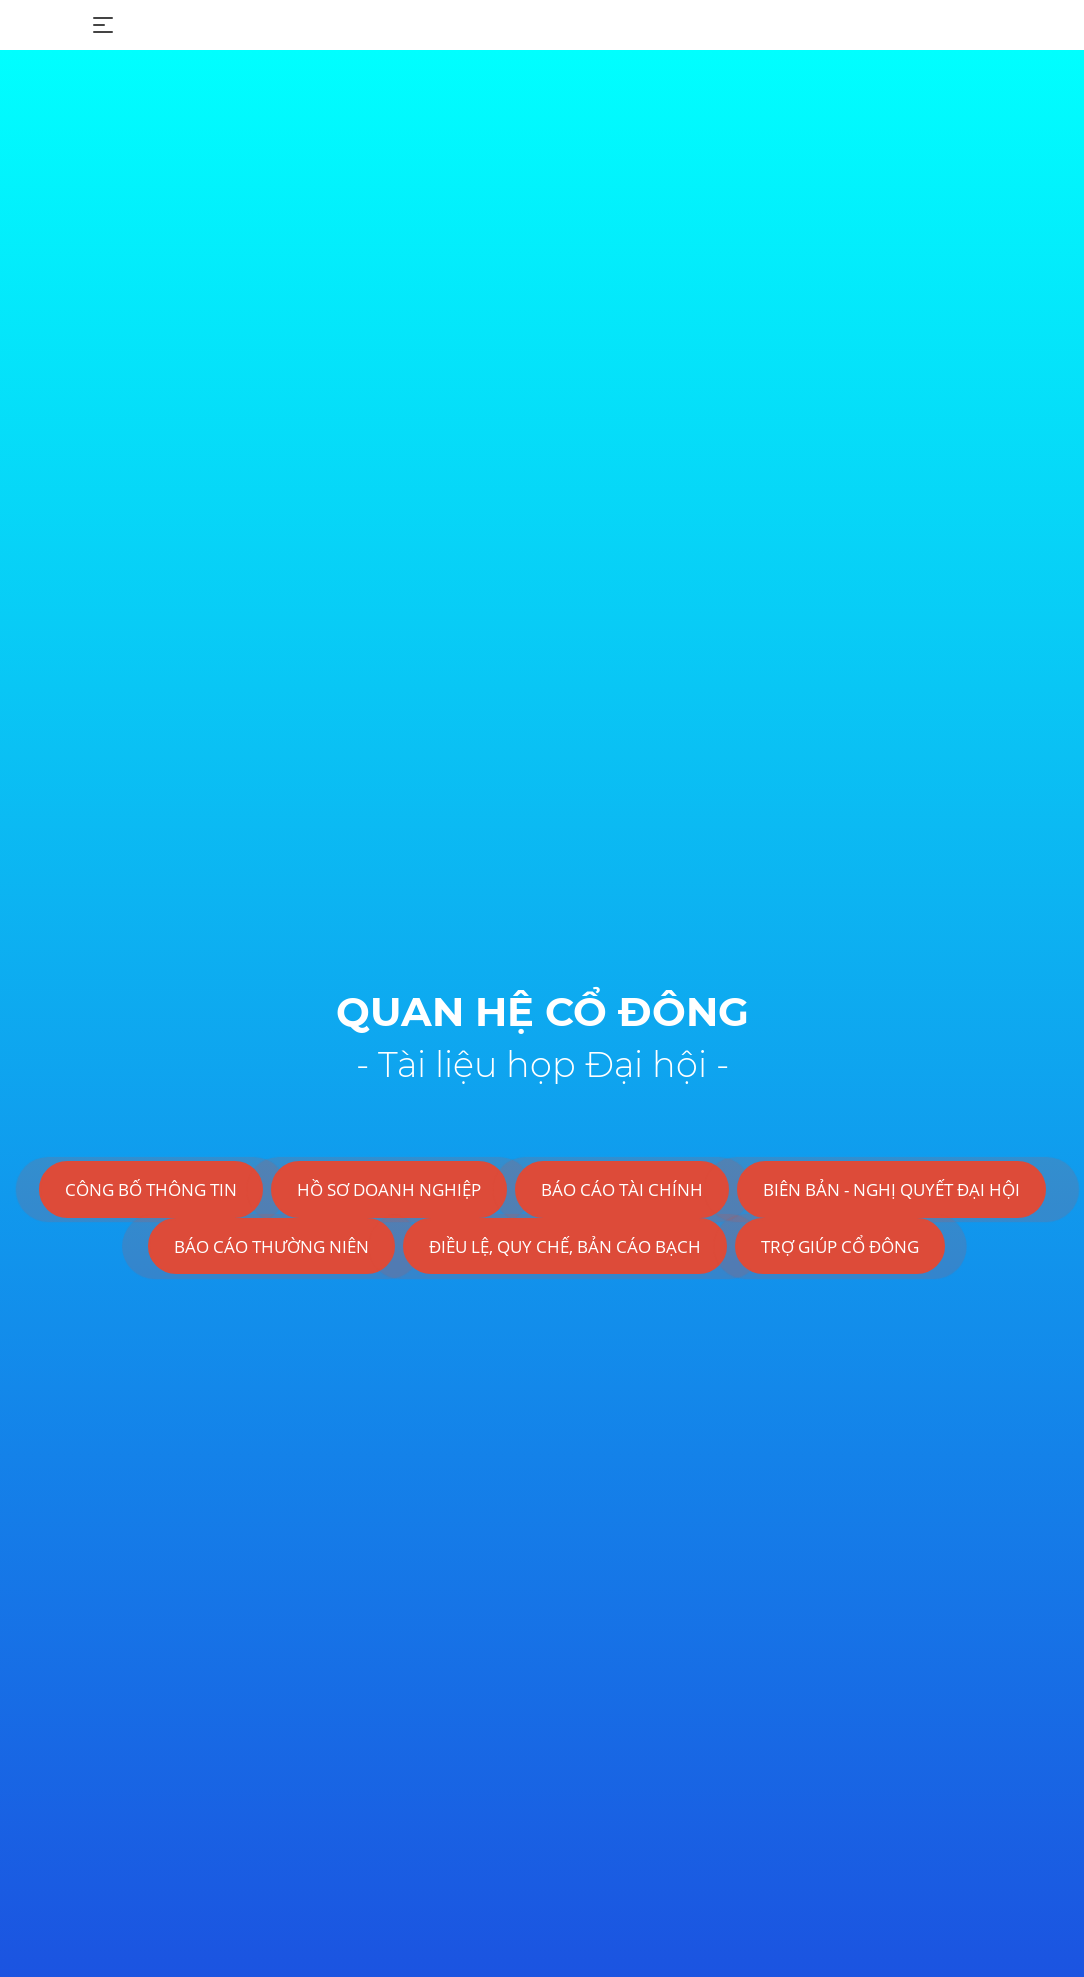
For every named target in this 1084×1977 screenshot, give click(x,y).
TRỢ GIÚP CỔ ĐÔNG (840, 1246)
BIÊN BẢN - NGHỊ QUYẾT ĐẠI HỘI (891, 1189)
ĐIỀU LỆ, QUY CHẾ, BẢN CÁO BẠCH (565, 1246)
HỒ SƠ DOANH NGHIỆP (389, 1189)
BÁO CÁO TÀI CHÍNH (622, 1189)
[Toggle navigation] (103, 25)
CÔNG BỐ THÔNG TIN (151, 1189)
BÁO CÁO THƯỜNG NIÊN (271, 1246)
